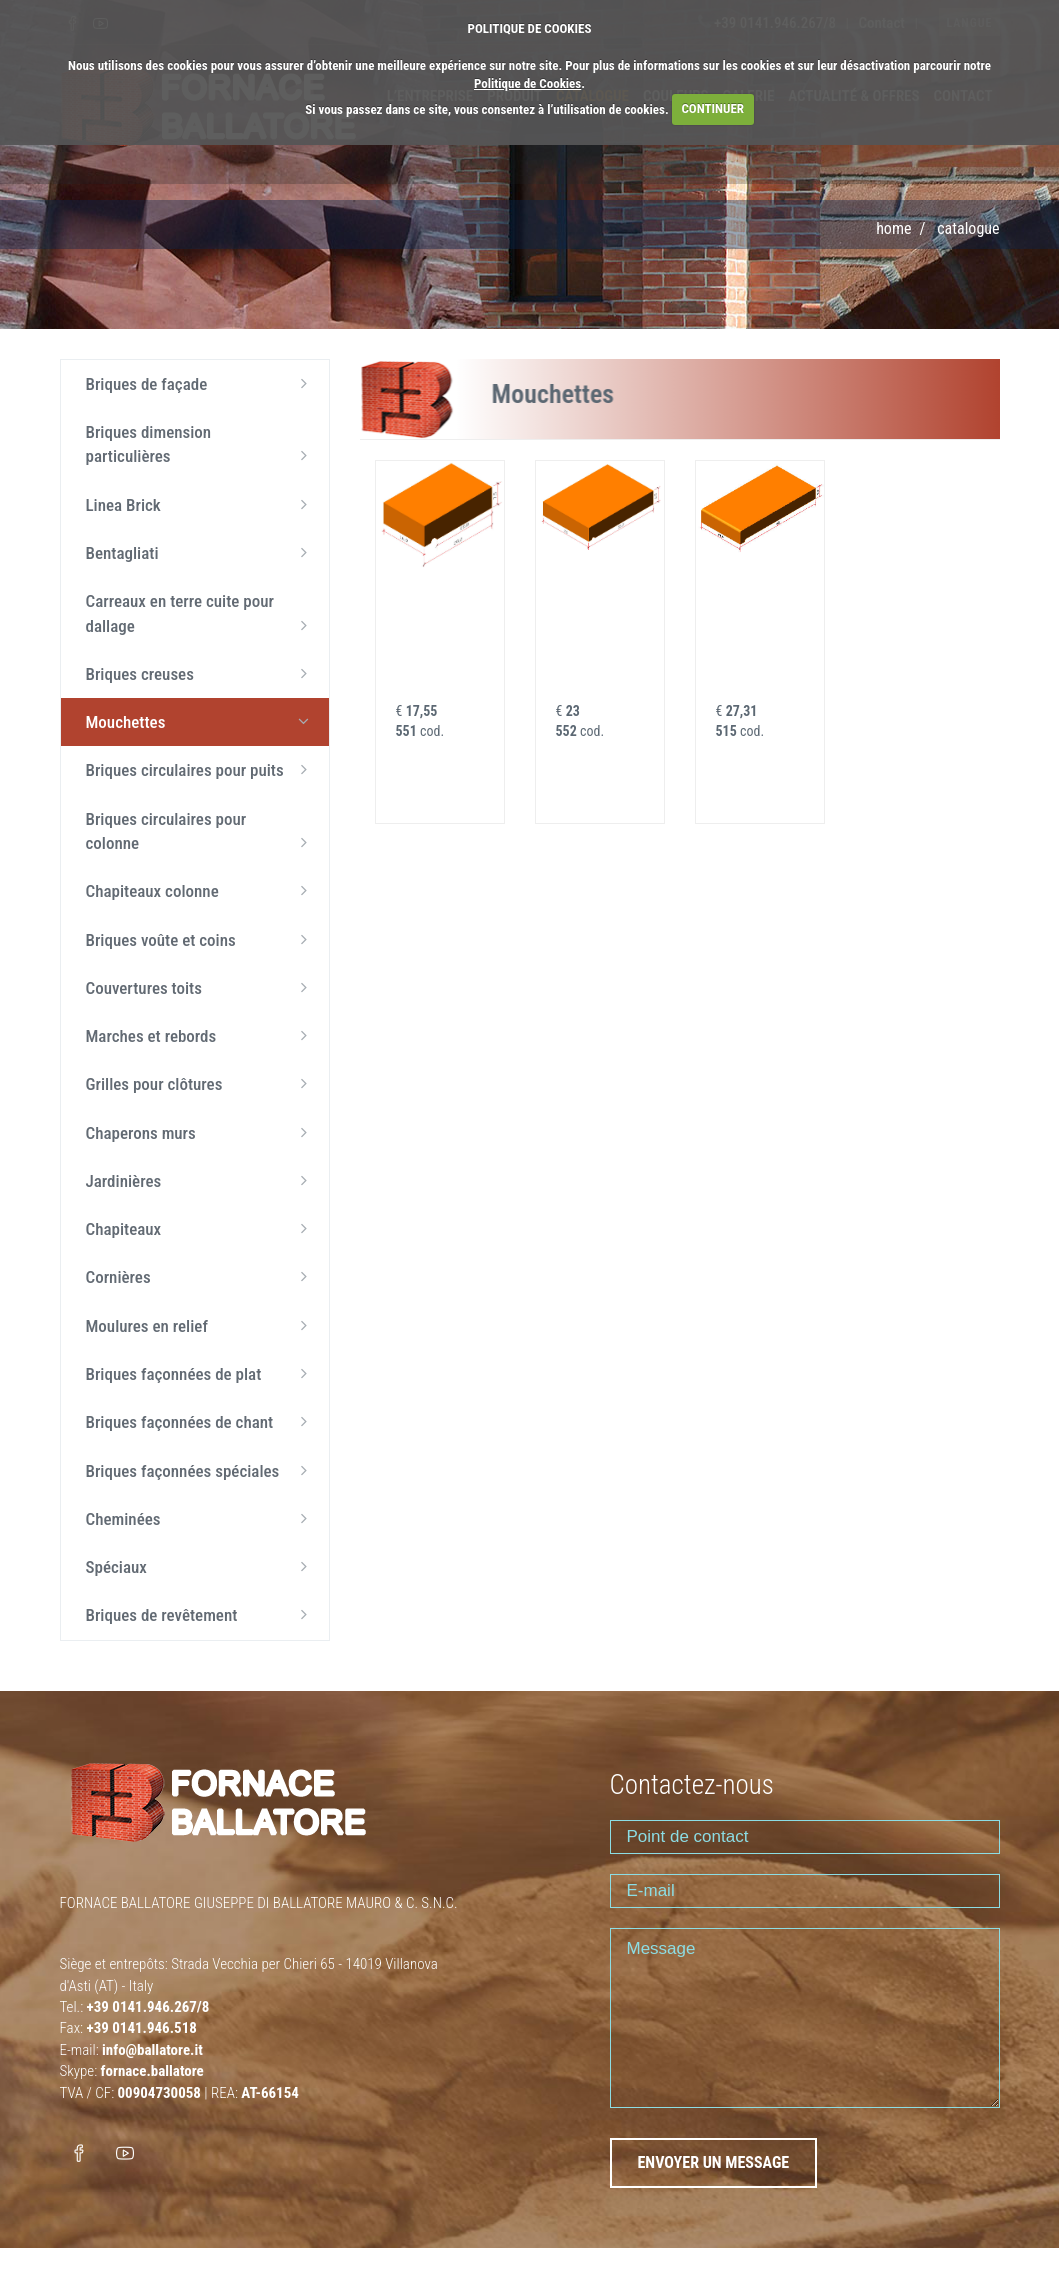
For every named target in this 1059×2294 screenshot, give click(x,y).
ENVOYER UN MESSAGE (714, 2162)
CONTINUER (712, 108)
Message (805, 2018)
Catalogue (968, 228)
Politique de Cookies (527, 83)
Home (893, 228)
